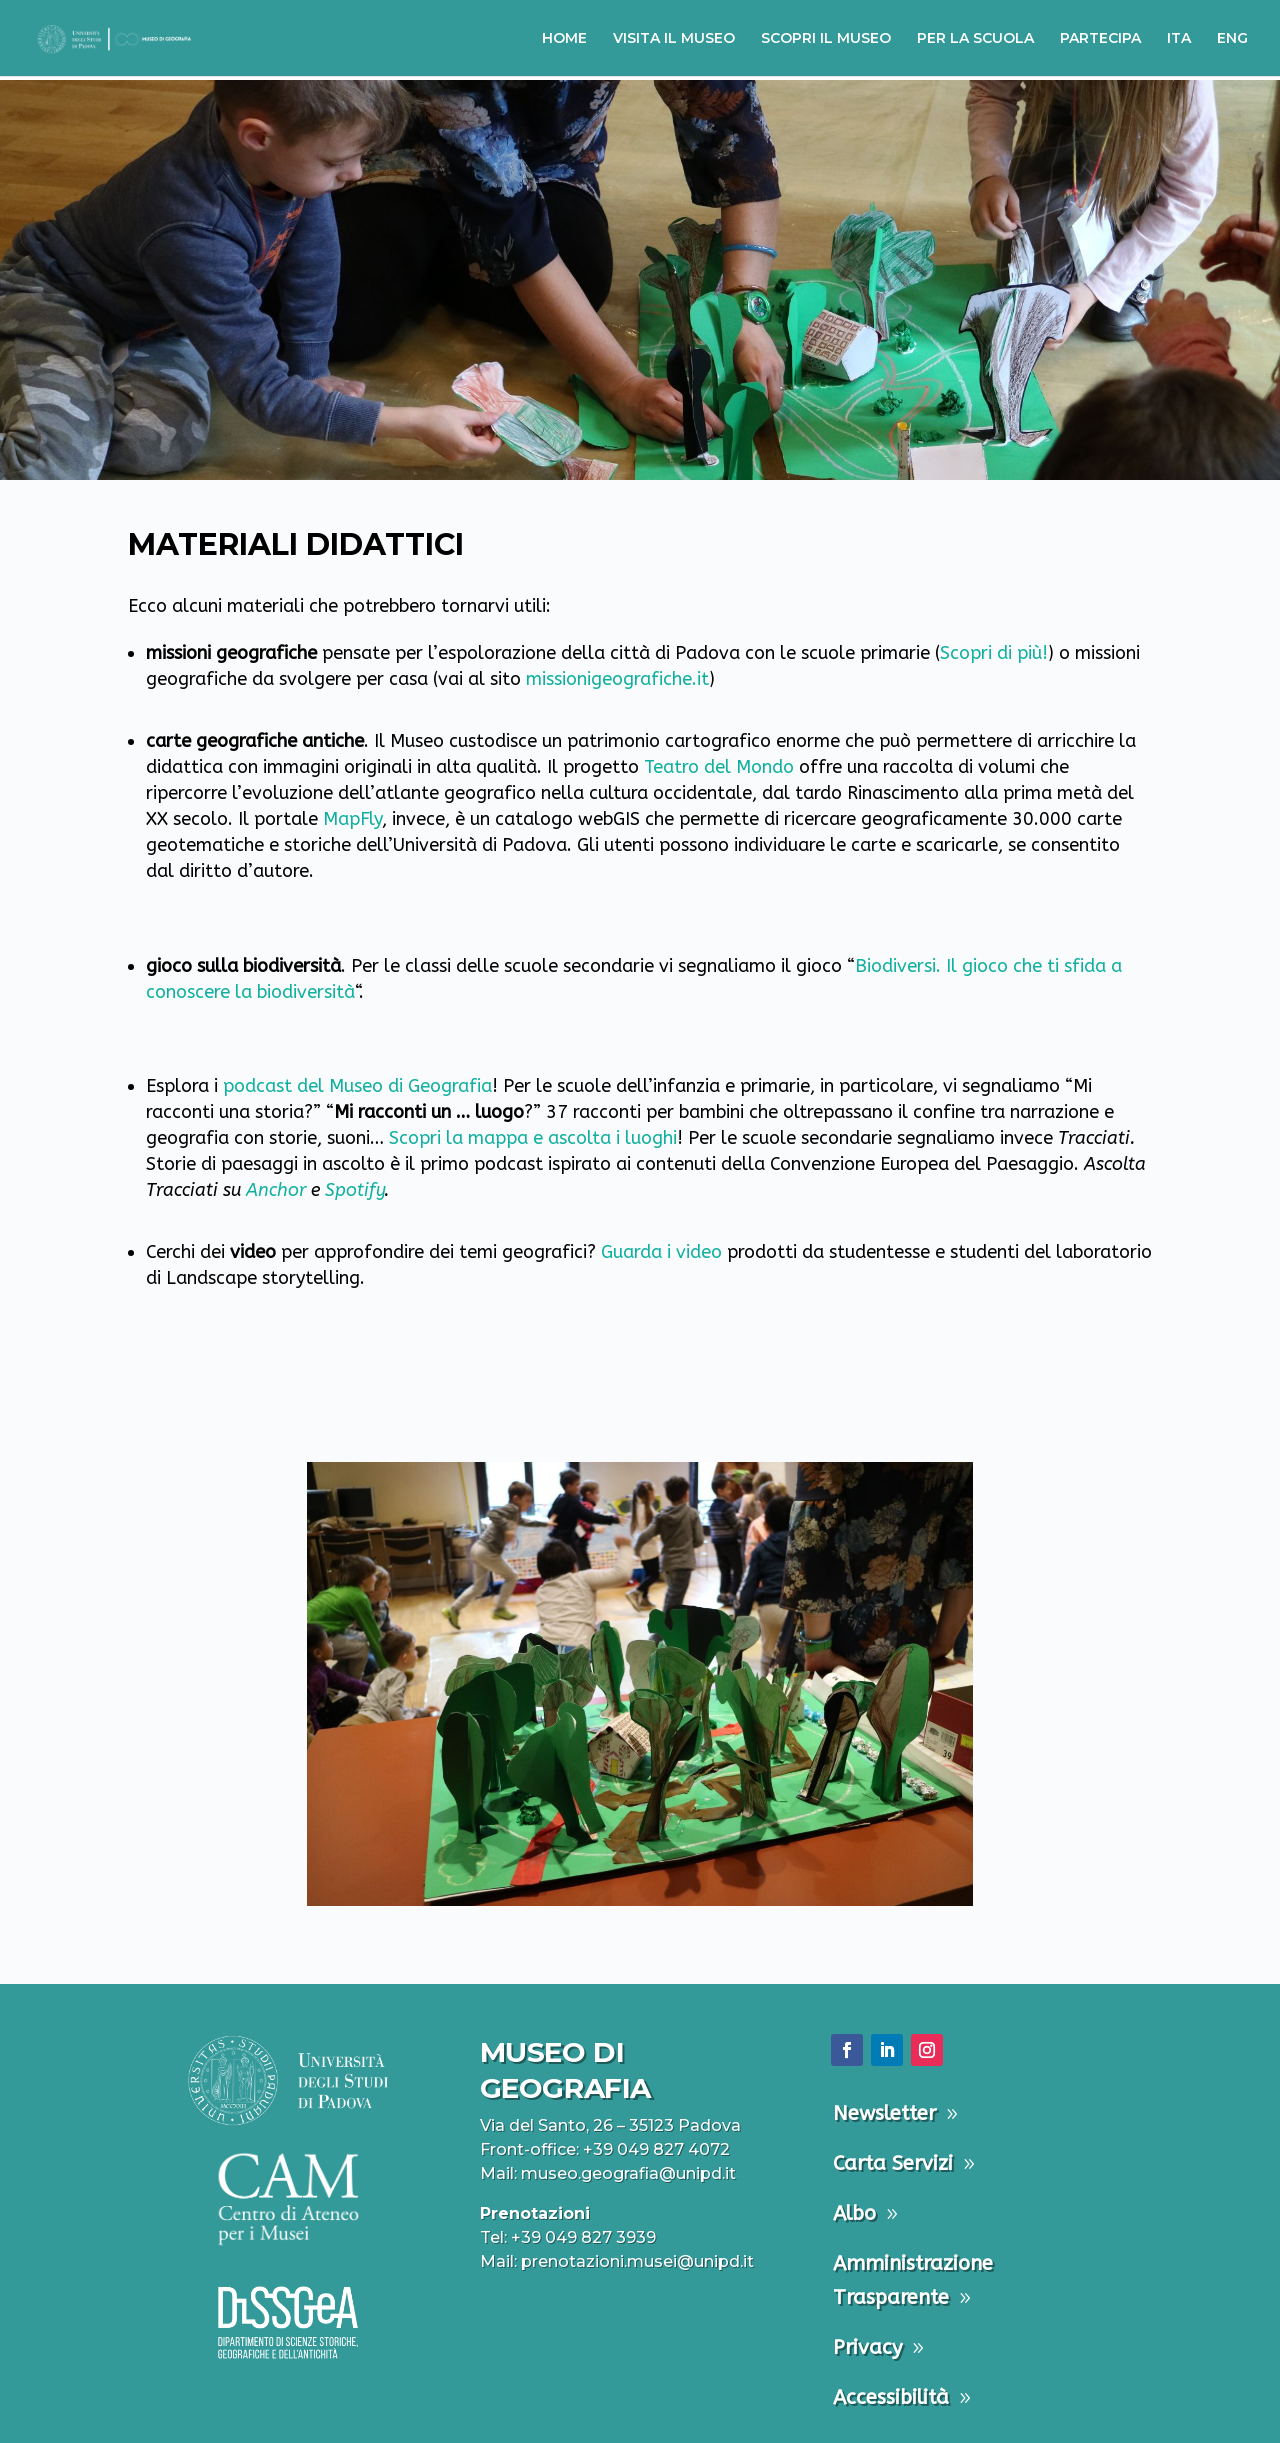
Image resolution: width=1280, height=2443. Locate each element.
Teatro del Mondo (719, 767)
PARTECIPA (1100, 39)
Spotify (354, 1190)
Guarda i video (661, 1252)
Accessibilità (891, 2397)
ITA (1179, 39)
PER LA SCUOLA (975, 39)
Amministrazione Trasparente (913, 2280)
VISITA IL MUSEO (674, 39)
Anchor (276, 1190)
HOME (564, 39)
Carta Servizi (893, 2163)
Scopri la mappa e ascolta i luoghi (533, 1138)
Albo (854, 2213)
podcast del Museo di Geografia (357, 1086)
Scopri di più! (994, 653)
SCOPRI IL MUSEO (826, 39)
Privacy (867, 2347)
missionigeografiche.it (617, 679)
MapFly (352, 819)
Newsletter (884, 2113)
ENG (1232, 39)
